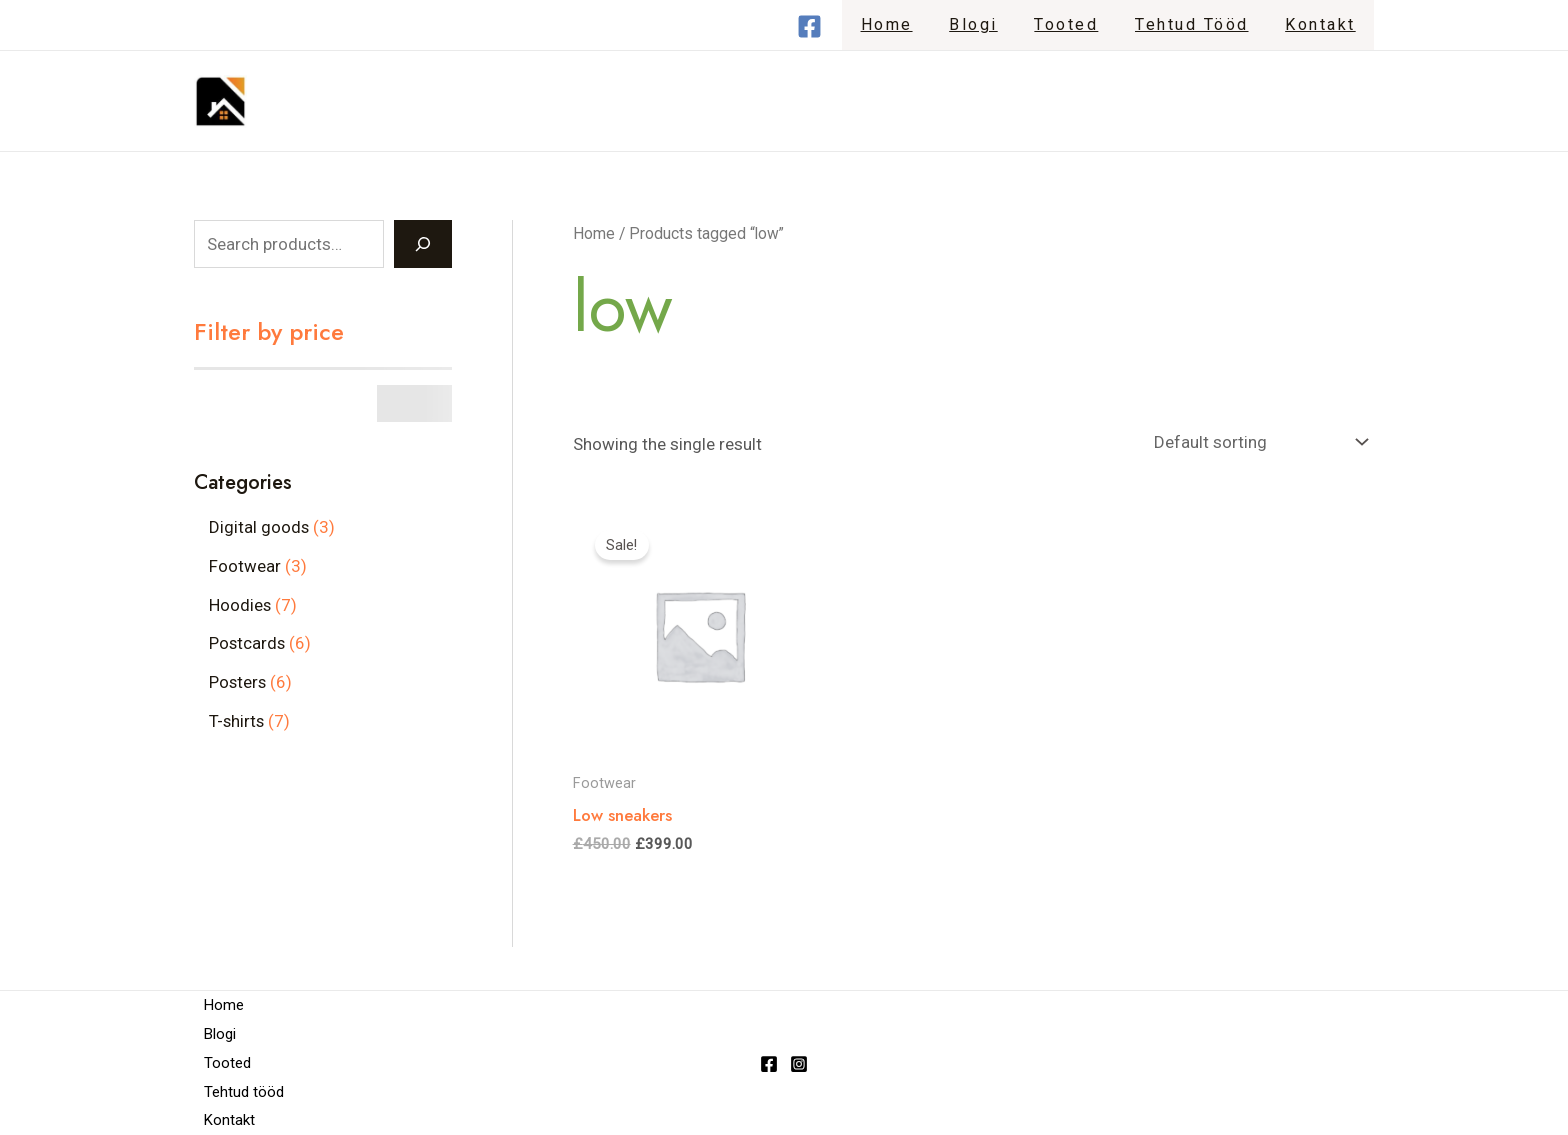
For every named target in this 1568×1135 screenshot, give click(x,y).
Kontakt (1323, 24)
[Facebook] (833, 26)
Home (908, 24)
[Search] (423, 244)
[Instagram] (799, 1064)
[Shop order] (1256, 442)
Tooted (1078, 24)
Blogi (990, 24)
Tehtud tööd (1199, 24)
